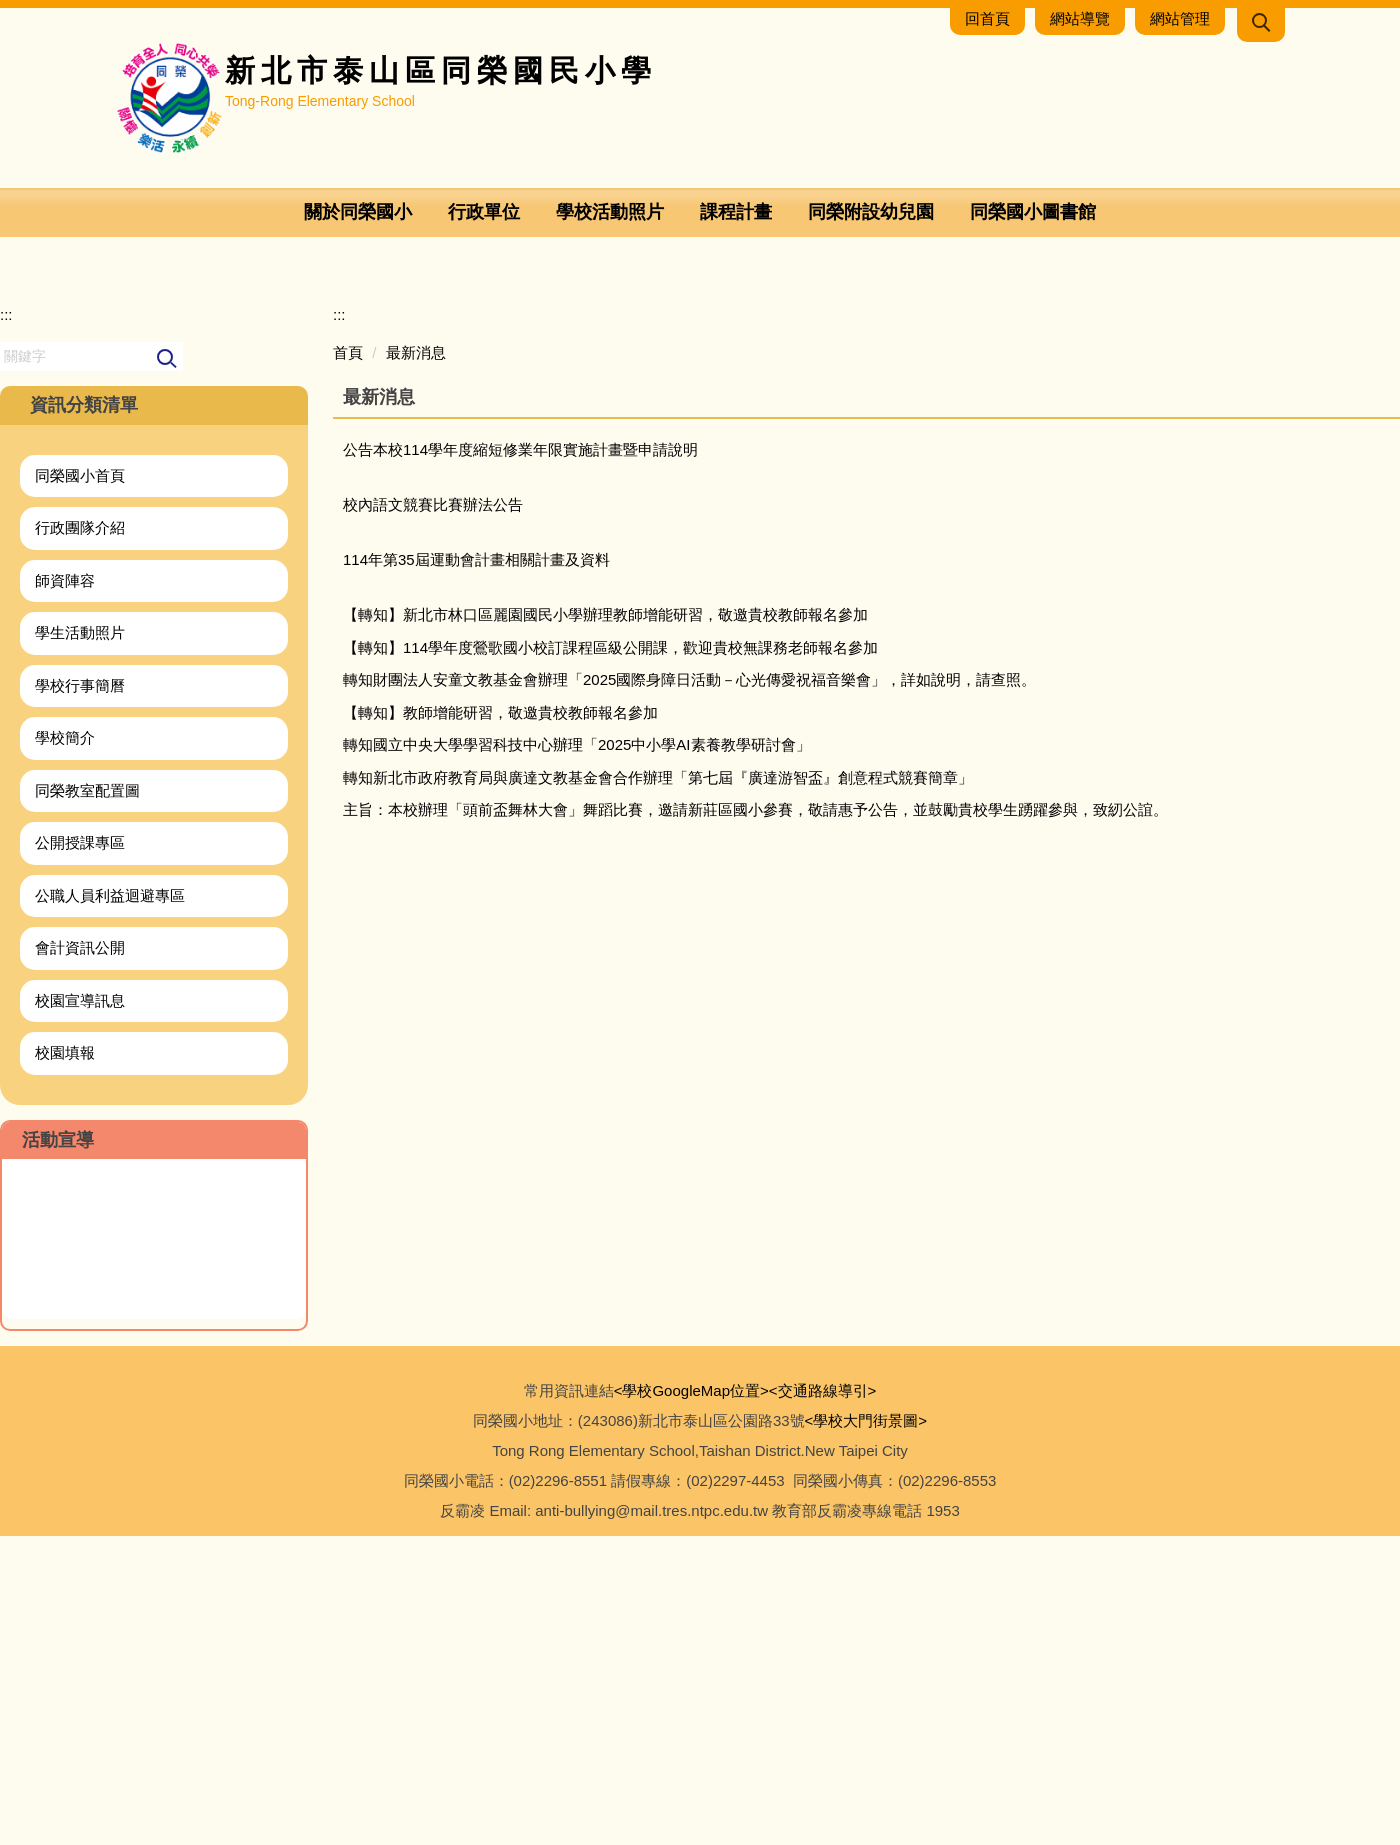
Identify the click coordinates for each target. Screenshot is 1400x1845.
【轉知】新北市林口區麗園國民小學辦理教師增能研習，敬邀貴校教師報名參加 (605, 924)
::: (6, 624)
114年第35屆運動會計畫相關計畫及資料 (476, 869)
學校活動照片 (610, 212)
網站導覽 (1080, 18)
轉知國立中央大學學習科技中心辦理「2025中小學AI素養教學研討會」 (577, 1054)
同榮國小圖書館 (1033, 212)
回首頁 (987, 18)
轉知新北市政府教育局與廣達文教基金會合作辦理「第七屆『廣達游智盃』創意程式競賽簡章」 (658, 1086)
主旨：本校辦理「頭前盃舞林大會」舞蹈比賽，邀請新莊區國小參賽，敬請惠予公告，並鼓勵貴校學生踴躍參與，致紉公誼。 (755, 1119)
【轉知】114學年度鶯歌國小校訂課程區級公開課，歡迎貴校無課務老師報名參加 (610, 956)
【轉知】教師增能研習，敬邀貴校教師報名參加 (500, 1021)
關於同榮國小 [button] (358, 212)
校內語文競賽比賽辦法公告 (433, 814)
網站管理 (1180, 18)
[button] (1261, 25)
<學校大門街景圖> (866, 1729)
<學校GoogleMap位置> (691, 1699)
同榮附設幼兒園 (871, 212)
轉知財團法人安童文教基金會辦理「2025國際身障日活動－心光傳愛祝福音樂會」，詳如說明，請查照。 (689, 989)
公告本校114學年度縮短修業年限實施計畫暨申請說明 (520, 759)
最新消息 (416, 661)
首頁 (348, 661)
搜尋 (167, 668)
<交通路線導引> (823, 1699)
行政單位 (484, 212)
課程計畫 (736, 212)
